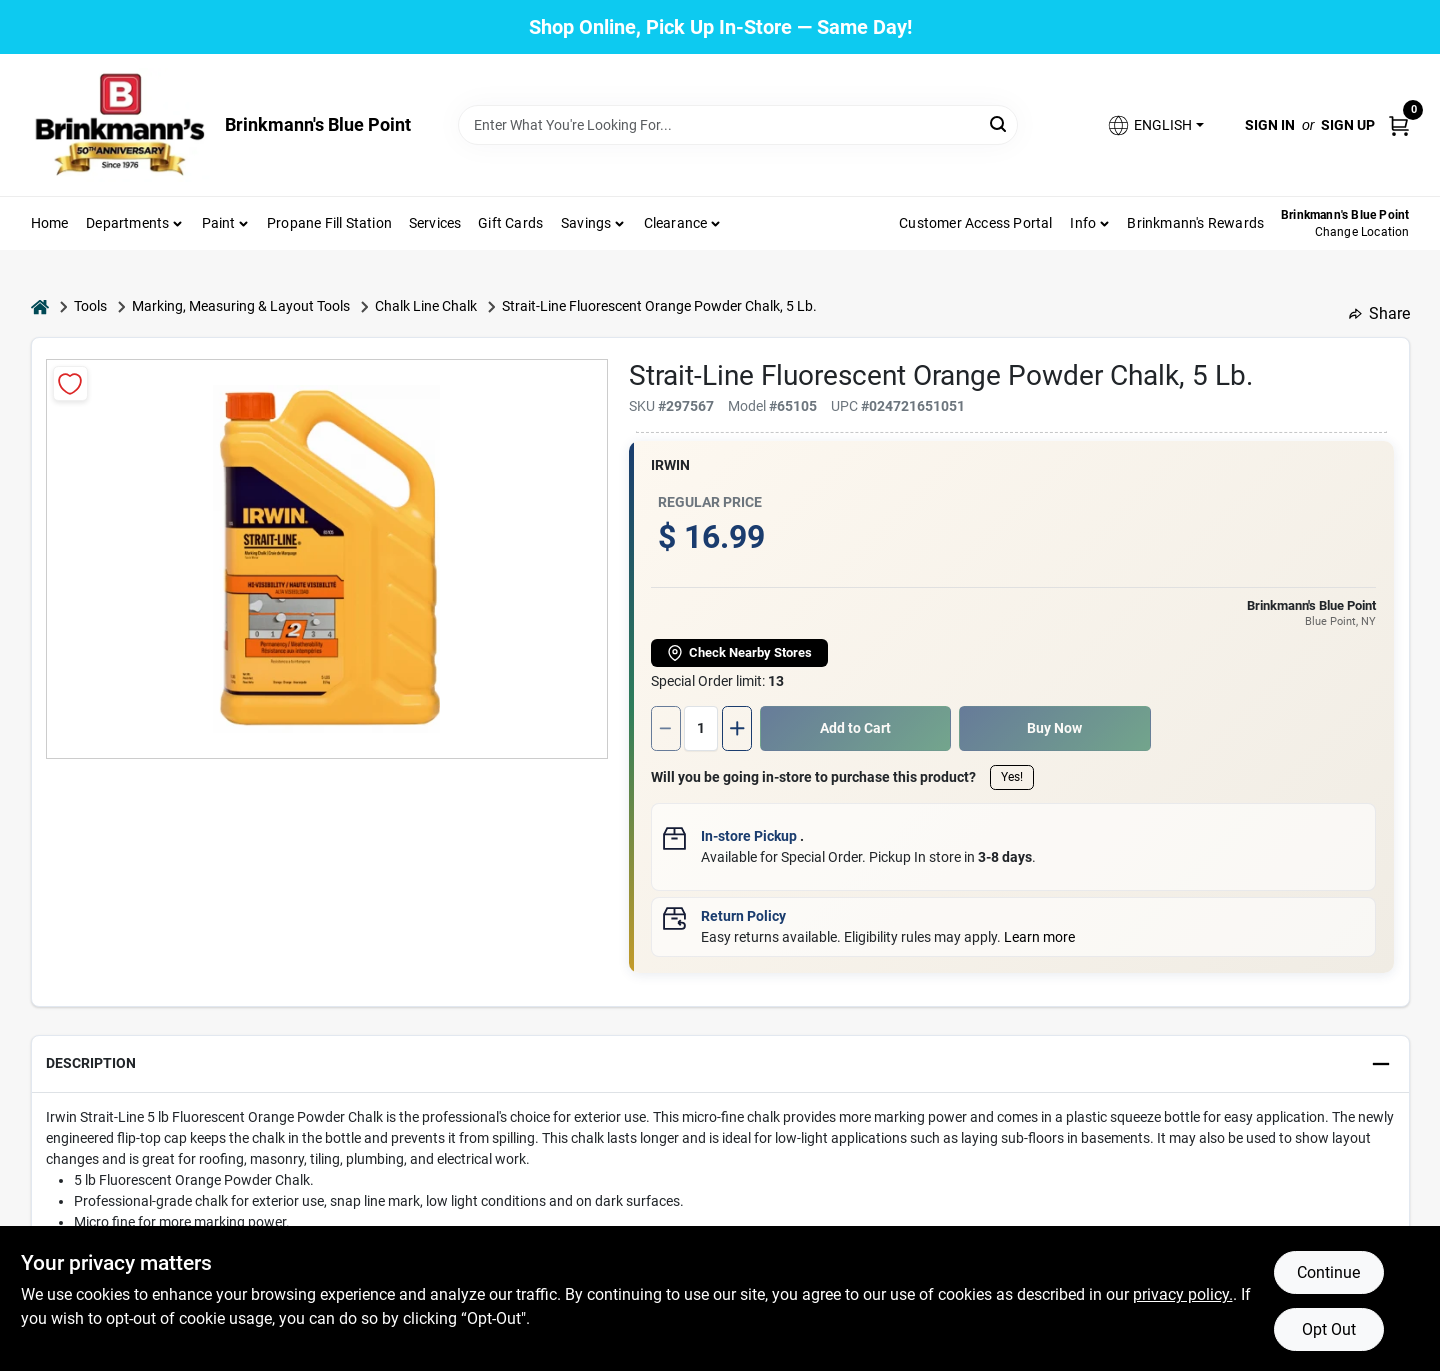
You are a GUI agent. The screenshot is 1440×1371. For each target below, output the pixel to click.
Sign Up (1348, 125)
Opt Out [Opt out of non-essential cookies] (1329, 1329)
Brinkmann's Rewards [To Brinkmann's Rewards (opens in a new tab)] (1195, 223)
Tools (90, 306)
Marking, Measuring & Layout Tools (241, 306)
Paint (219, 223)
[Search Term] (738, 125)
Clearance (676, 223)
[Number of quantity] (701, 728)
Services (435, 223)
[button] (1155, 125)
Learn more (1039, 937)
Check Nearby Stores (739, 653)
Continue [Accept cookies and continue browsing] (1328, 1272)
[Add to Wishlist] (70, 383)
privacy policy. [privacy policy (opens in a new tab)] (1183, 1294)
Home (50, 223)
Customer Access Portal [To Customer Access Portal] (975, 223)
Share (1379, 313)
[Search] (999, 123)
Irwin (670, 465)
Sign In (1270, 125)
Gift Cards (510, 223)
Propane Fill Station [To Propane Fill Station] (329, 223)
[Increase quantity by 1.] (737, 728)
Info (1083, 223)
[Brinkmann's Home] (121, 125)
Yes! (1012, 777)
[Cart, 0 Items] (1399, 124)
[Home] (40, 306)
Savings (586, 223)
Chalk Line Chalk (426, 306)
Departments (127, 223)
